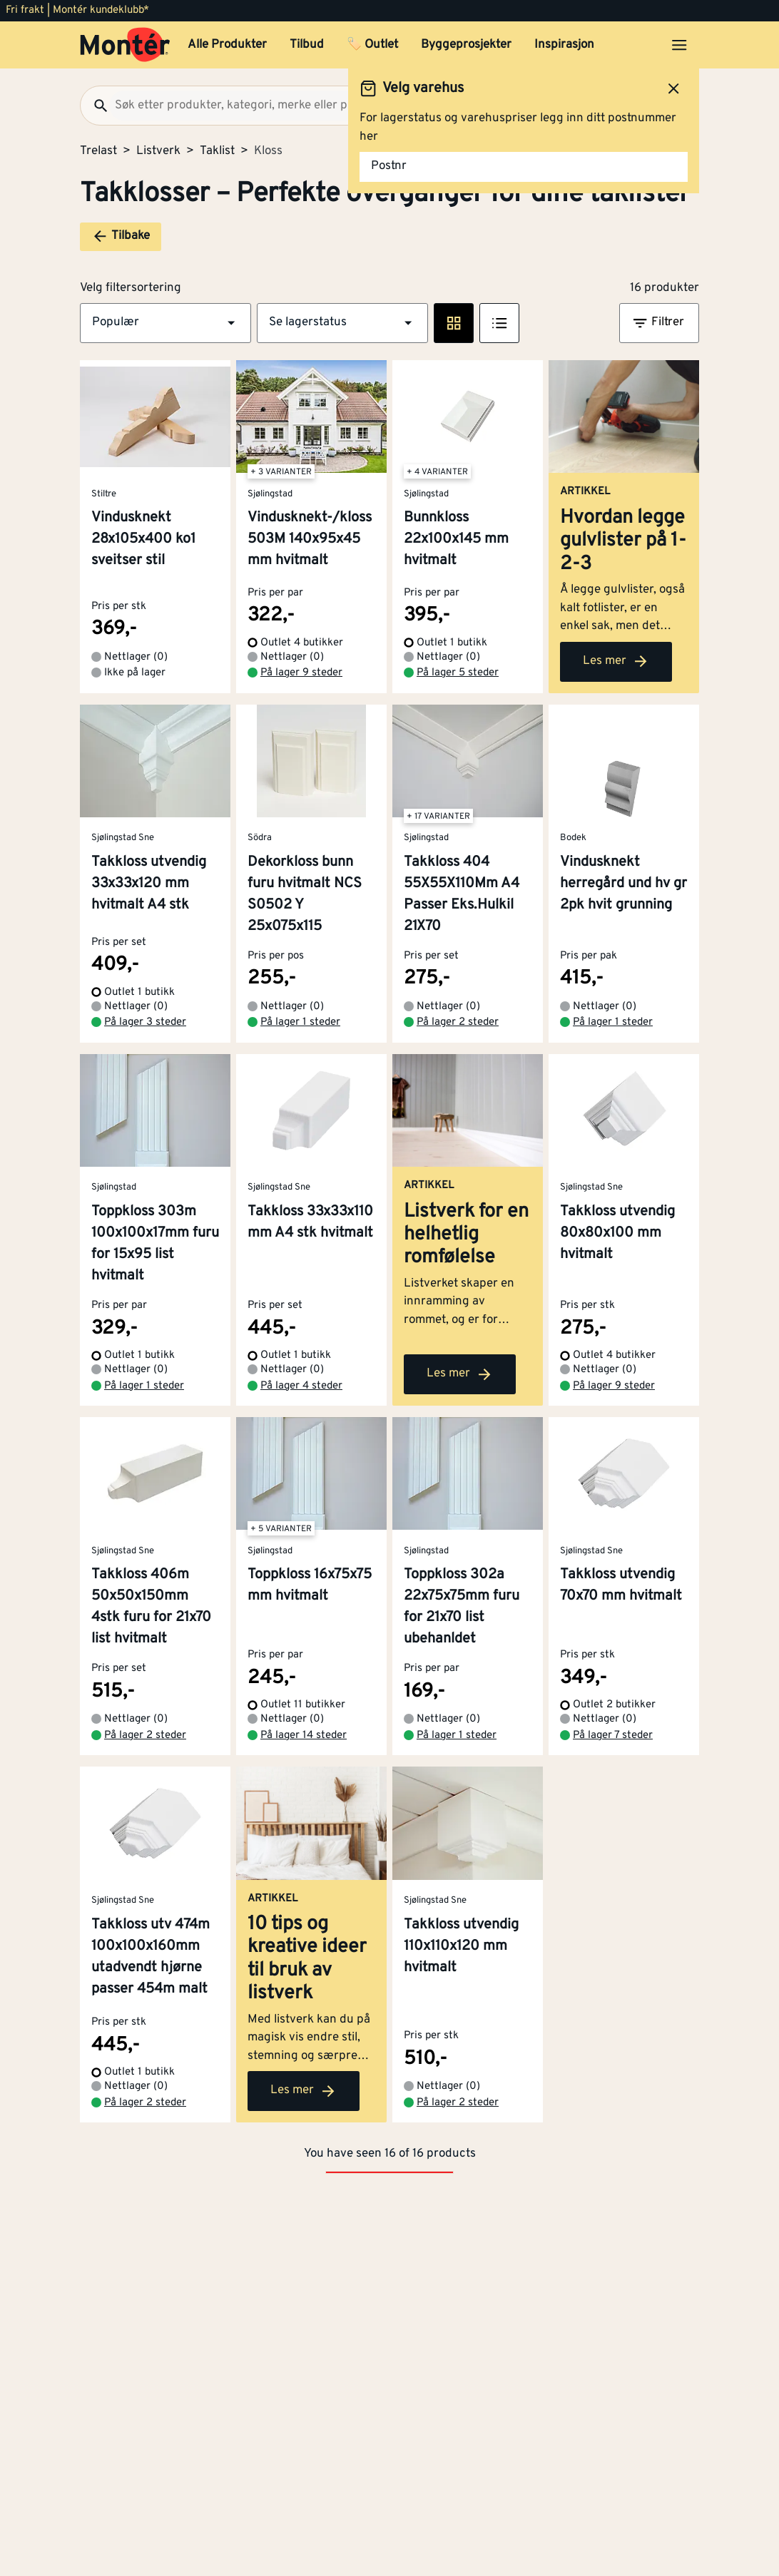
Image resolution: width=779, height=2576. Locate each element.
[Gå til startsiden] (125, 45)
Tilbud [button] (307, 45)
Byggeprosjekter (466, 45)
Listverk (158, 151)
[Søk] (95, 106)
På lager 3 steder (145, 1022)
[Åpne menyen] (679, 45)
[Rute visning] (454, 323)
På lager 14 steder (303, 1735)
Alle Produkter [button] (227, 45)
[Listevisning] (499, 323)
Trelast (98, 151)
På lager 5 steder (458, 673)
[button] (165, 323)
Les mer (616, 661)
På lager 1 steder (300, 1022)
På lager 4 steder (301, 1386)
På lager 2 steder (458, 1022)
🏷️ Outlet (372, 45)
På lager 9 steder (301, 673)
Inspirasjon (564, 45)
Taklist (217, 151)
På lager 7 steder (613, 1735)
